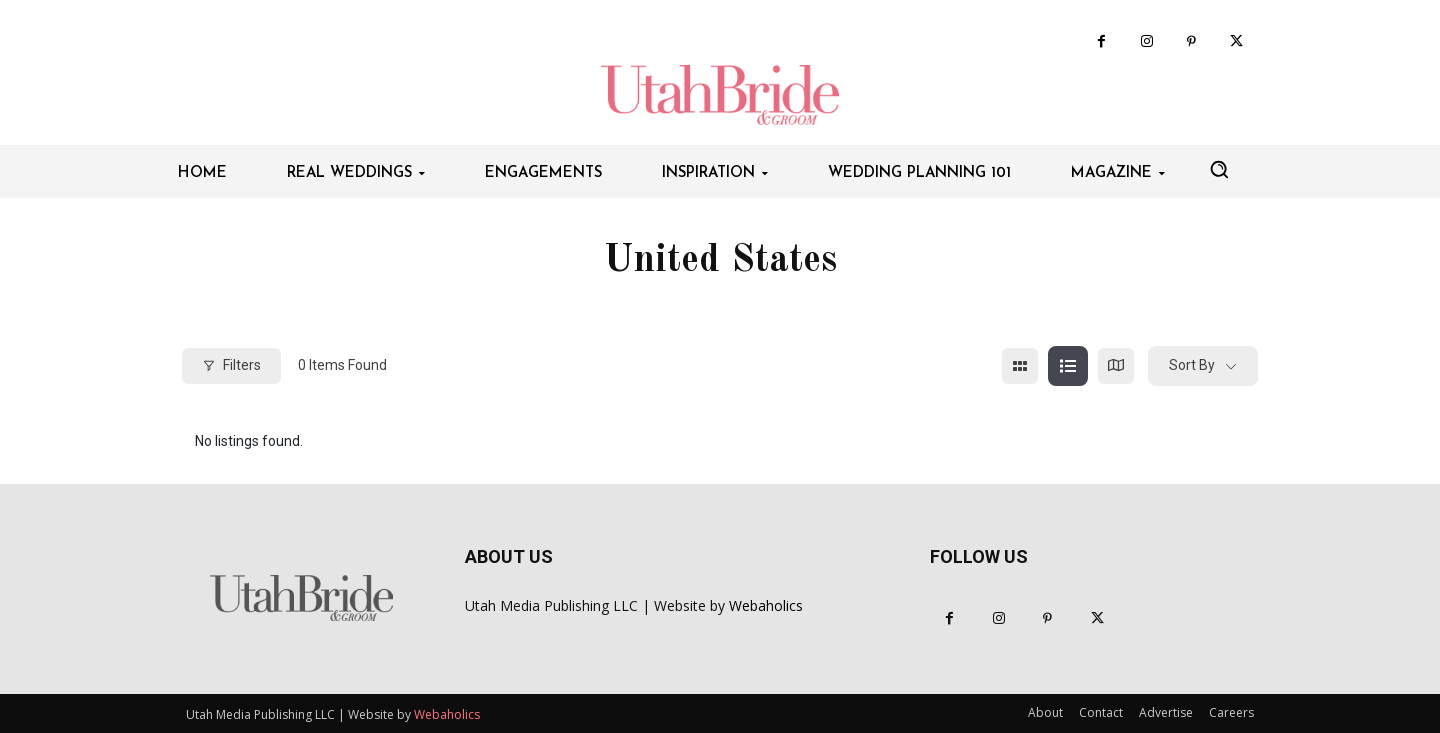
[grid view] (1020, 366)
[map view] (1116, 366)
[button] (1219, 169)
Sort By (1192, 365)
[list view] (1068, 366)
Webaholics (766, 605)
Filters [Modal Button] (231, 365)
